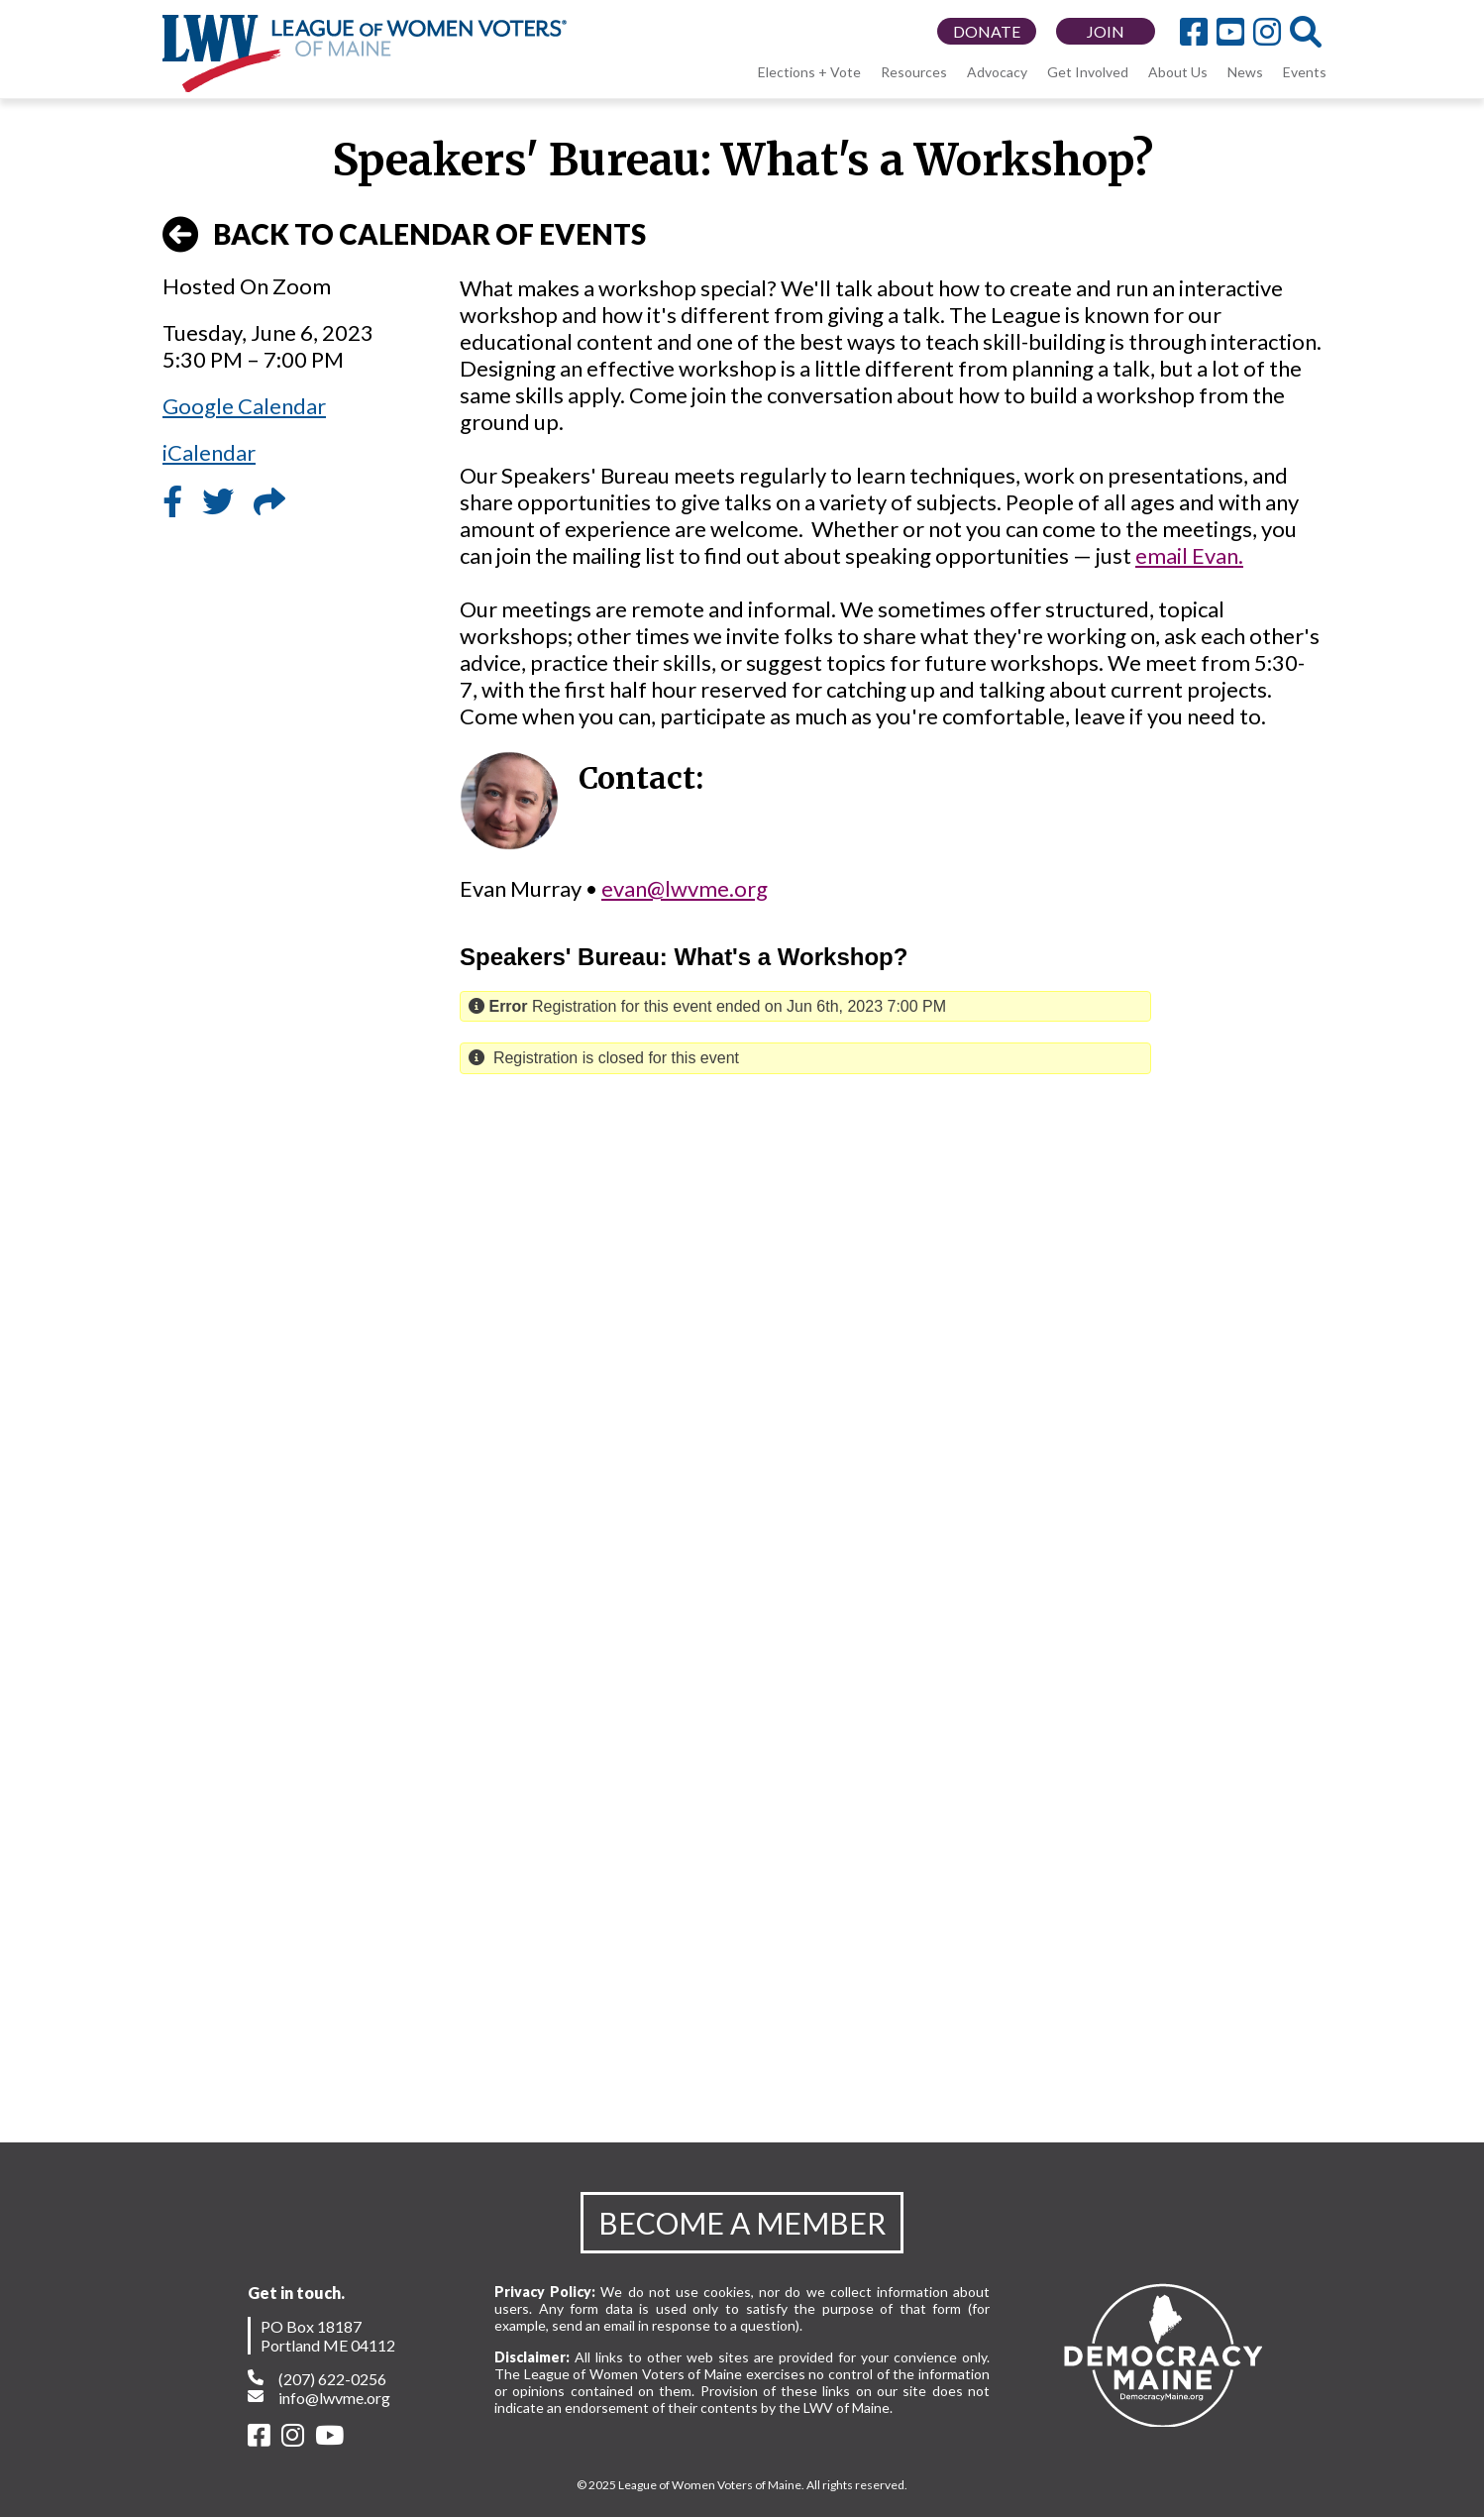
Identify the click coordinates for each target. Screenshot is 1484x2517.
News (1245, 71)
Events (1304, 71)
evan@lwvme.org (684, 888)
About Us (1178, 71)
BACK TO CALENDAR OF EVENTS (404, 235)
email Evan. (1189, 555)
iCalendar (209, 452)
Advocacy (997, 71)
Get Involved (1087, 71)
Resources (914, 71)
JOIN (1105, 31)
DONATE (986, 31)
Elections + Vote (809, 71)
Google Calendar (244, 405)
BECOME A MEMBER (742, 2223)
